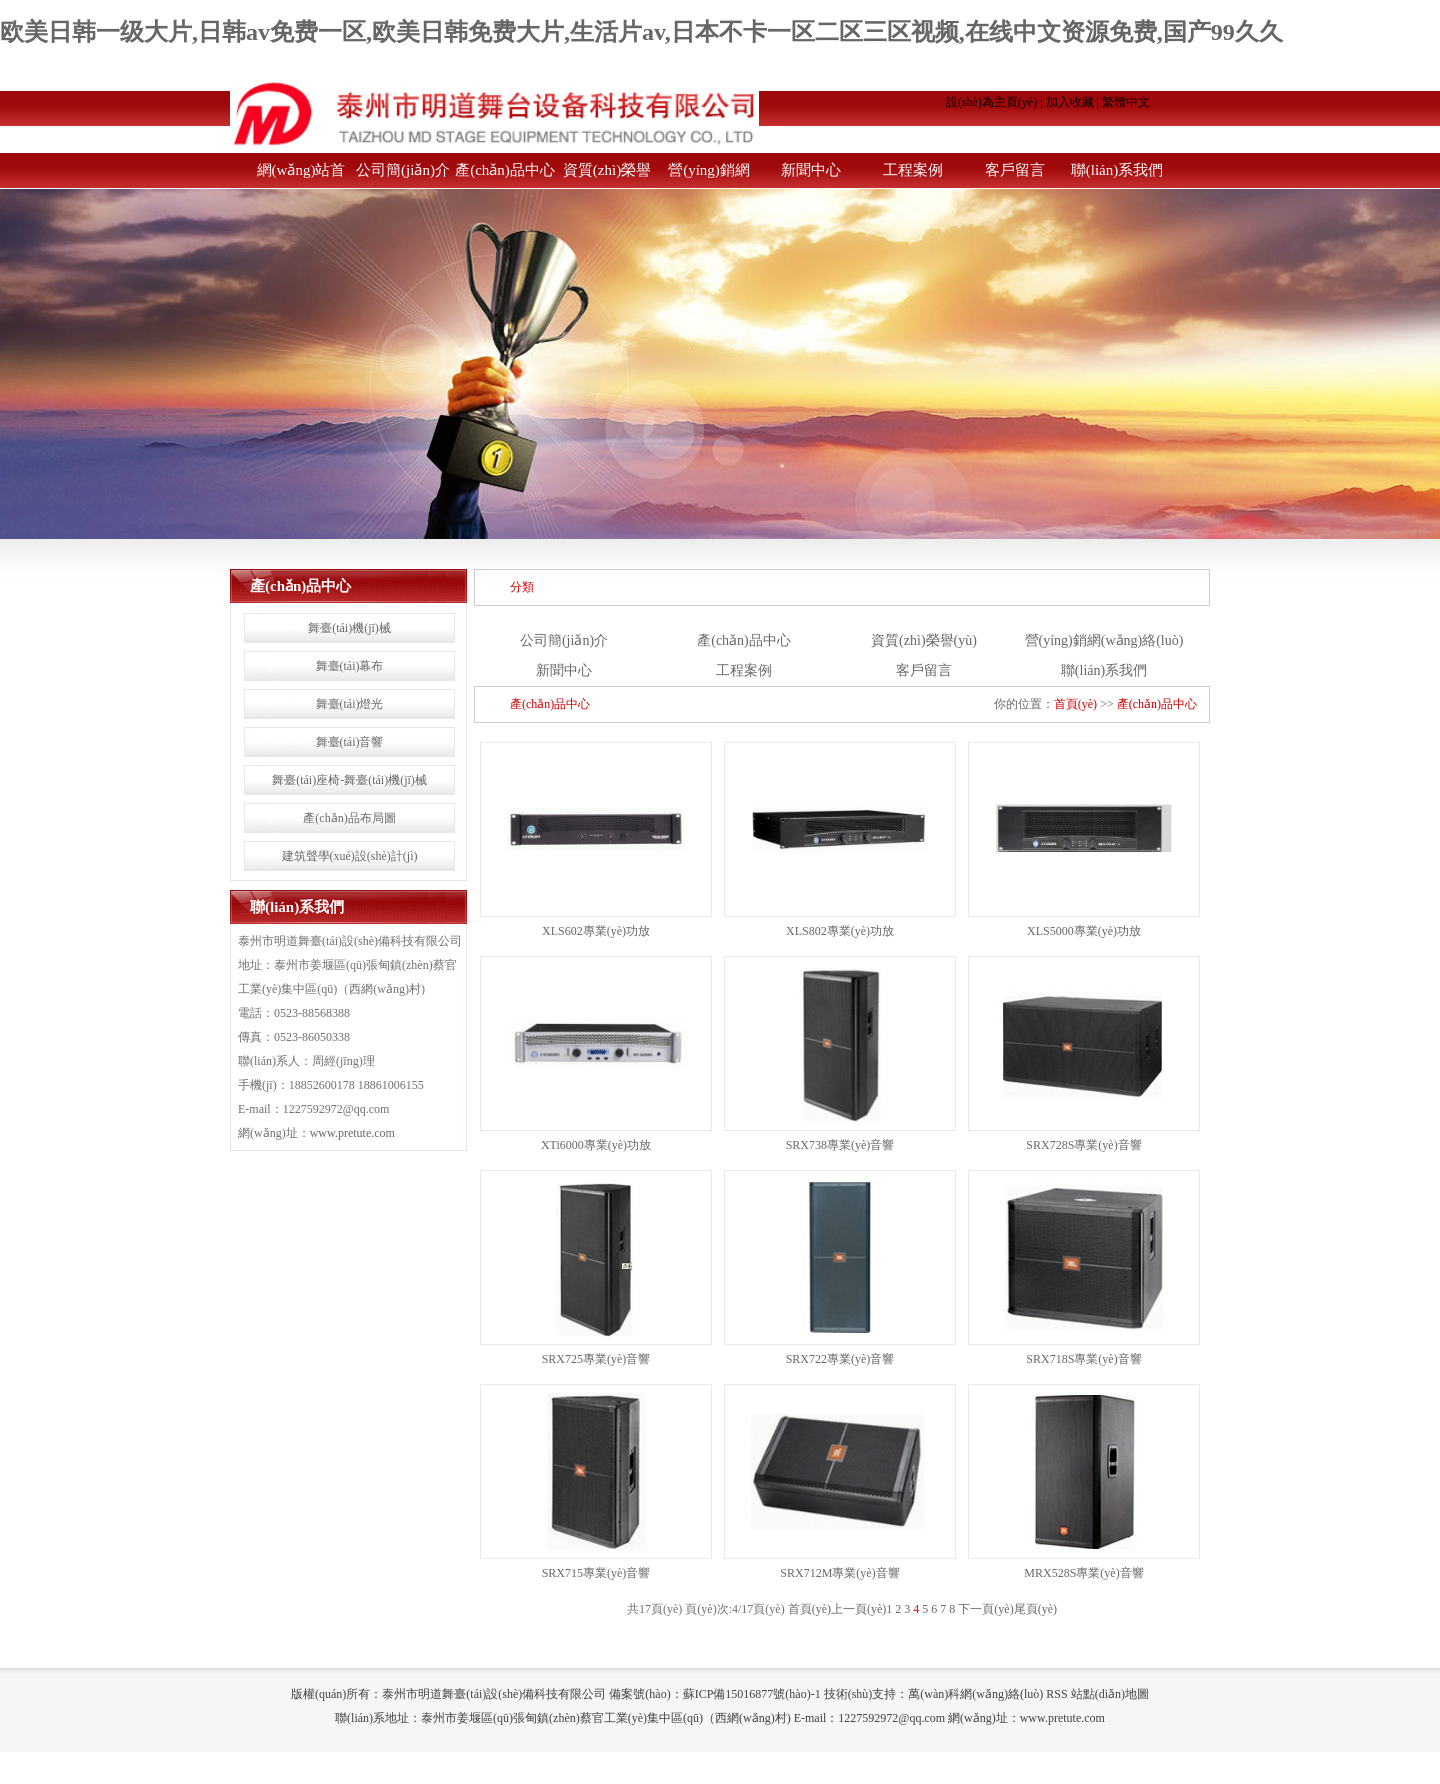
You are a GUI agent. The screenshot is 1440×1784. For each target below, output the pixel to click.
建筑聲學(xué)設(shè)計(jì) (350, 856)
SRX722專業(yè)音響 (840, 1359)
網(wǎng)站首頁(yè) (301, 175)
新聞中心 (811, 170)
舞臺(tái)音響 (350, 742)
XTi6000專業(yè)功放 (596, 1145)
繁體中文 (1126, 102)
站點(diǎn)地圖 (1110, 1694)
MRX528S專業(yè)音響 (1083, 1573)
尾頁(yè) (1035, 1609)
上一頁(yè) (858, 1609)
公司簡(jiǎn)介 (403, 170)
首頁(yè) (1075, 704)
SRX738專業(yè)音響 (840, 1145)
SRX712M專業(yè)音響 (839, 1573)
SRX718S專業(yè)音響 (1083, 1359)
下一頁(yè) (985, 1609)
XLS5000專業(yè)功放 (1084, 931)
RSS (1056, 1694)
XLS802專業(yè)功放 (840, 931)
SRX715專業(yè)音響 (596, 1573)
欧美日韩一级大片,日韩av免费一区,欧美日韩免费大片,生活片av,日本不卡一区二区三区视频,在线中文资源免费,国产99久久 (641, 32)
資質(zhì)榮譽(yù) (607, 175)
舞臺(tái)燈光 (350, 704)
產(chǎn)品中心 (505, 170)
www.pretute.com (352, 1133)
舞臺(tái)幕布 (350, 666)
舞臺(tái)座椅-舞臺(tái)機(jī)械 (349, 780)
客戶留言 (1015, 170)
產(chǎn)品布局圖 (349, 818)
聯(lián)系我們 (1117, 170)
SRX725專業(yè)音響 (596, 1359)
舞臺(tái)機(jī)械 (349, 628)
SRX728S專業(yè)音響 (1083, 1145)
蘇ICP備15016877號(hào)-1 (752, 1694)
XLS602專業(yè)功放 (596, 931)
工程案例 (913, 170)
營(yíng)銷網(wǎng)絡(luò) (709, 175)
